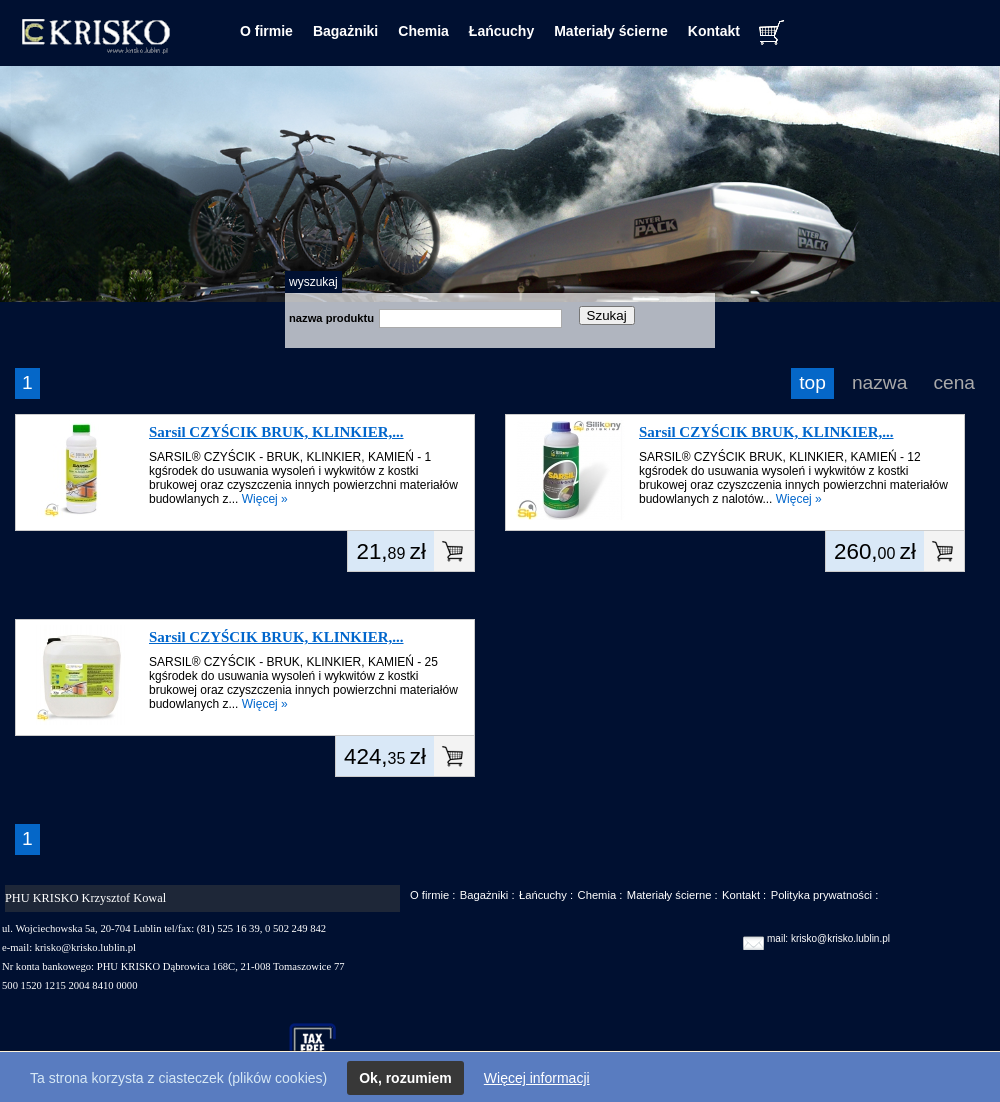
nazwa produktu (331, 318)
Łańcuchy (501, 31)
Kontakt (714, 31)
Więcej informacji (537, 1078)
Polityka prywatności (821, 895)
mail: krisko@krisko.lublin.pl (828, 938)
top (812, 382)
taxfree (321, 1046)
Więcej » (265, 499)
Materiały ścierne (611, 31)
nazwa (879, 382)
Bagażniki (345, 31)
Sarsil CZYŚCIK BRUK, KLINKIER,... (276, 432)
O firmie (266, 31)
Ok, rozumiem (405, 1078)
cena (954, 382)
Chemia (423, 31)
